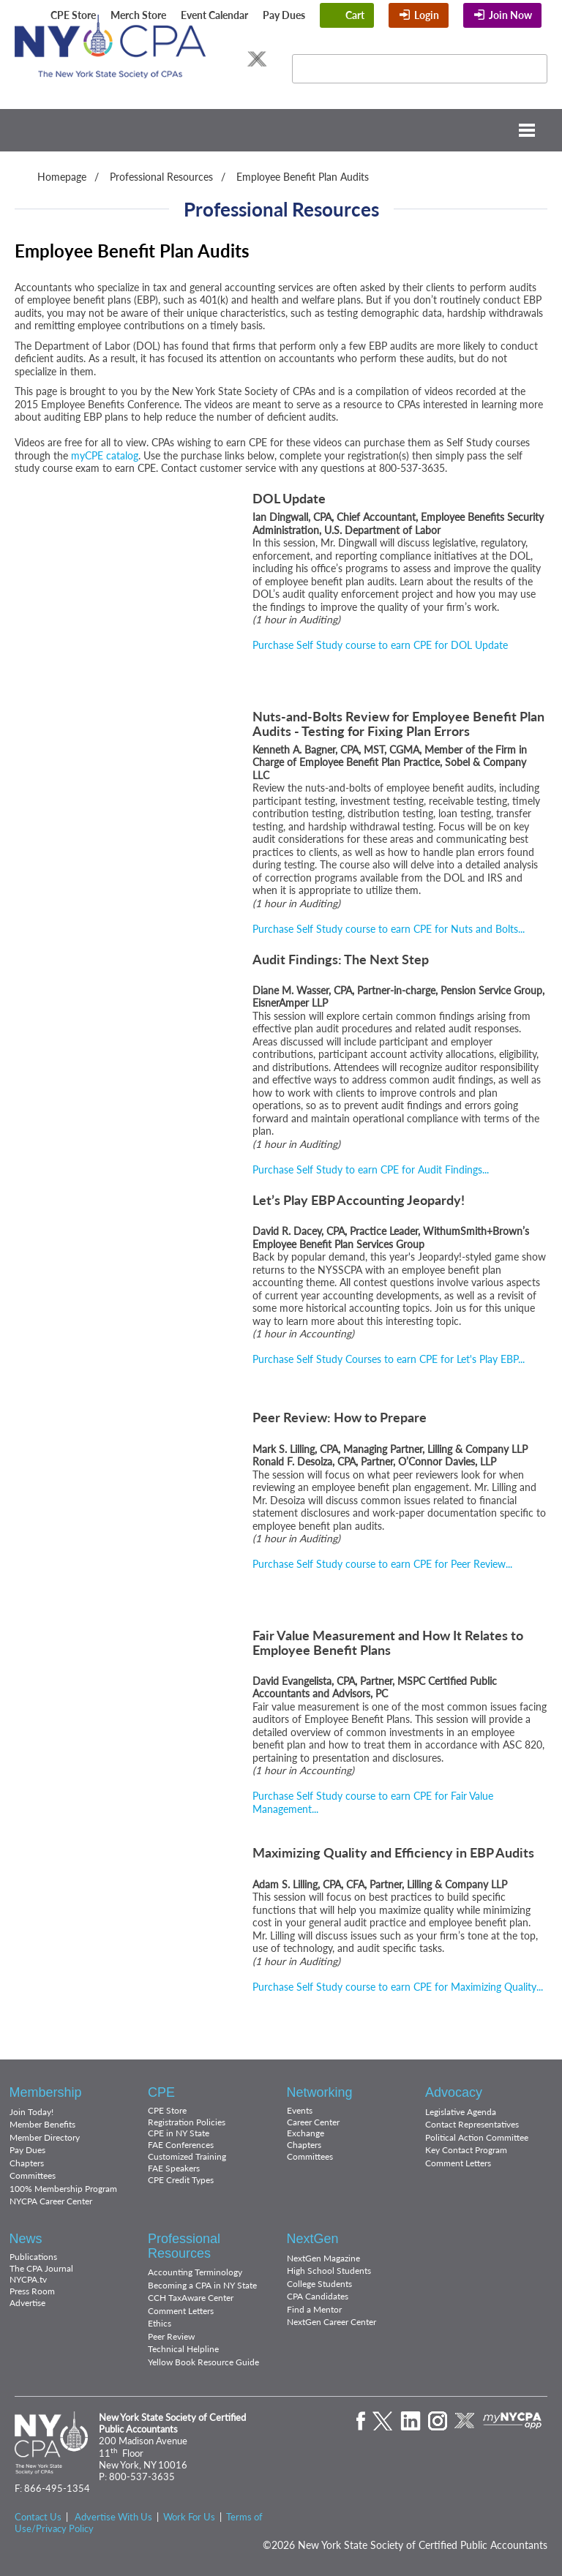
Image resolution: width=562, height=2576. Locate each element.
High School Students (329, 2270)
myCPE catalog (104, 455)
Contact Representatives (472, 2124)
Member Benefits (42, 2124)
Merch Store (138, 15)
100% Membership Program (63, 2188)
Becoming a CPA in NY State (202, 2285)
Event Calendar (214, 15)
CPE (161, 2092)
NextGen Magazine (323, 2258)
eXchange (256, 59)
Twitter (154, 59)
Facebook (131, 59)
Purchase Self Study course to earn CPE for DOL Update (380, 645)
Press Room (32, 2291)
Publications (33, 2256)
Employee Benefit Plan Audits (302, 176)
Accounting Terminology (195, 2272)
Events (299, 2110)
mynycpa (513, 2420)
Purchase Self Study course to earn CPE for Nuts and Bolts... (388, 929)
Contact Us (38, 2517)
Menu (281, 130)
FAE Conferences (181, 2144)
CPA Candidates (317, 2296)
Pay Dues (284, 15)
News (26, 2238)
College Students (319, 2283)
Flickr (237, 59)
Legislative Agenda (460, 2111)
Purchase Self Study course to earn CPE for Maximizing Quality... (397, 1986)
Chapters (27, 2163)
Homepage (61, 176)
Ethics (159, 2323)
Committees (33, 2175)
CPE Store (73, 15)
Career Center (313, 2122)
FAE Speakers (174, 2168)
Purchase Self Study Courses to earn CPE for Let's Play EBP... (388, 1359)
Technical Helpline (183, 2348)
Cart (354, 15)
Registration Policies (186, 2122)
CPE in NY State (178, 2133)
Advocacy (453, 2092)
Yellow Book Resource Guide (203, 2362)
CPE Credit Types (181, 2179)
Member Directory (45, 2137)
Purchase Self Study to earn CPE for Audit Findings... (370, 1169)
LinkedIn (183, 59)
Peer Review (171, 2336)
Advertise (27, 2302)
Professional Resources (161, 176)
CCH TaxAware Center (190, 2297)
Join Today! (31, 2111)
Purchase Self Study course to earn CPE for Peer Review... (382, 1564)
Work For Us (189, 2517)
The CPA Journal (41, 2268)
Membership (46, 2092)
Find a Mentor (314, 2309)
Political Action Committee (476, 2137)
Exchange (305, 2133)
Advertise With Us (113, 2517)
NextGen (313, 2238)
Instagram (210, 59)
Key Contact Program (466, 2149)
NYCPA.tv (28, 2279)
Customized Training (187, 2156)
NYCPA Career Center (51, 2201)
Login (426, 15)
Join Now (510, 15)
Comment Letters (458, 2163)
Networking (320, 2092)
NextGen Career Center (331, 2321)
